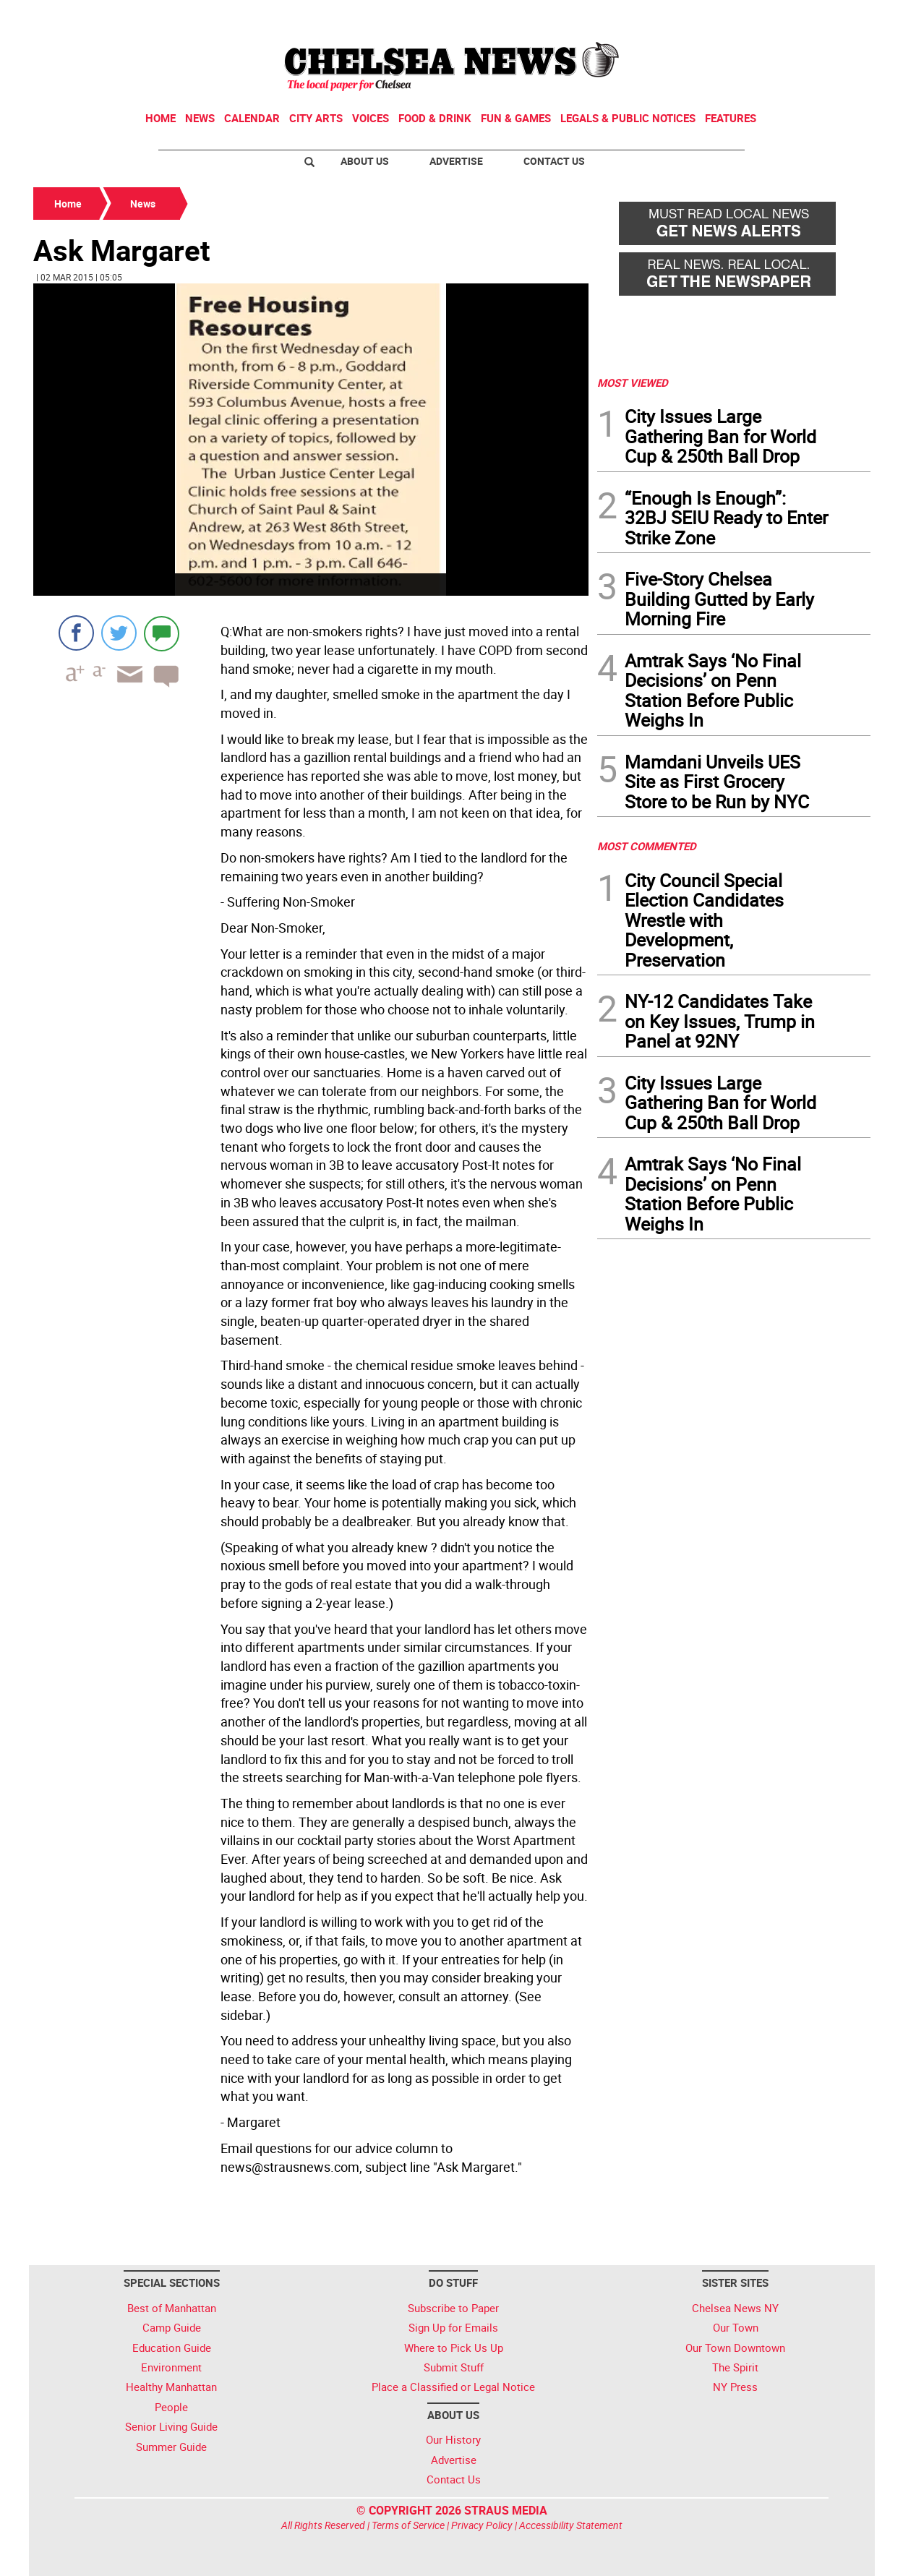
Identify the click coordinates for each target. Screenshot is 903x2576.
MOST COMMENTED (646, 846)
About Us (365, 161)
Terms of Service (408, 2525)
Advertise (456, 161)
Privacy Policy (482, 2525)
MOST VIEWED (632, 382)
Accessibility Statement (570, 2525)
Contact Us (554, 161)
